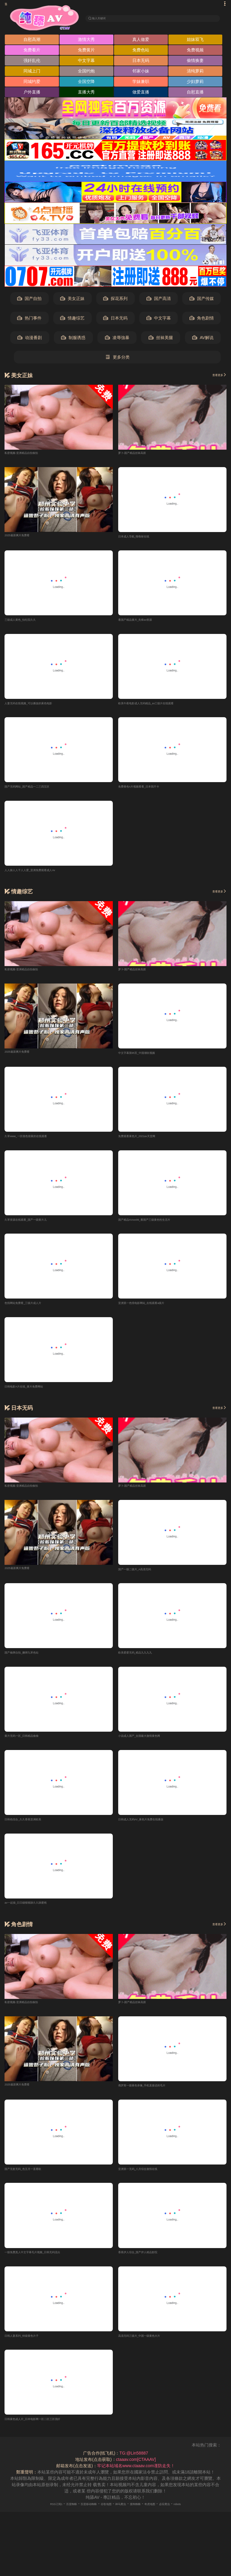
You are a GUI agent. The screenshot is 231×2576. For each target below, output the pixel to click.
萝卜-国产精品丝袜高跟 (140, 454)
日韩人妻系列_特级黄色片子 (31, 2350)
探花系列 (115, 300)
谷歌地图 (102, 2519)
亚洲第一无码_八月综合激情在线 (149, 2182)
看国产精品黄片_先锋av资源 (144, 622)
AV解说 (203, 339)
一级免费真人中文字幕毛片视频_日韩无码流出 (48, 2266)
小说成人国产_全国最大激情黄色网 (151, 1746)
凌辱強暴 (117, 339)
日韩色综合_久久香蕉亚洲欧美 (33, 1830)
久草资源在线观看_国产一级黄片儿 (37, 1226)
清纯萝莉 (195, 72)
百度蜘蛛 (53, 2519)
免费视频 (195, 51)
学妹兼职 (140, 83)
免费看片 (31, 51)
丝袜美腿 (161, 339)
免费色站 (140, 51)
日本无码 (140, 62)
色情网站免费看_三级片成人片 (33, 1310)
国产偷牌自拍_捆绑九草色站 (31, 1662)
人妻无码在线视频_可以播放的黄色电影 (42, 706)
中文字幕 (86, 62)
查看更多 (215, 376)
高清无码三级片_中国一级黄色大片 (151, 2350)
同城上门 (31, 72)
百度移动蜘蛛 (78, 2519)
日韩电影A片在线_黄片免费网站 (34, 1394)
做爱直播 (140, 93)
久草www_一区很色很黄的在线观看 (38, 1142)
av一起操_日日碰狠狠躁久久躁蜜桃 (37, 1914)
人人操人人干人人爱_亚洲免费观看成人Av (44, 874)
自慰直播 (195, 93)
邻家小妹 (140, 72)
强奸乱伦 (31, 62)
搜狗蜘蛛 (144, 2519)
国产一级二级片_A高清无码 (144, 1578)
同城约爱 (31, 83)
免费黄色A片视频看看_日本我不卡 (150, 790)
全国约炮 (86, 72)
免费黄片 (86, 51)
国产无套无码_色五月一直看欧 (33, 2182)
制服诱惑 (73, 339)
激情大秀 (86, 41)
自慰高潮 (31, 41)
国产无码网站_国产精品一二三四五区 (39, 790)
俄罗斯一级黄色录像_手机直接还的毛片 (155, 2098)
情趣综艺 (72, 320)
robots (203, 2519)
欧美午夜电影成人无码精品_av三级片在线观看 (161, 706)
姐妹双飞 (195, 41)
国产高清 (158, 300)
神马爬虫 (123, 2519)
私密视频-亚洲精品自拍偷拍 (31, 454)
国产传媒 (201, 300)
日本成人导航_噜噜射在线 (142, 538)
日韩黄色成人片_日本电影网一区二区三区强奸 (48, 2434)
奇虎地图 (164, 2519)
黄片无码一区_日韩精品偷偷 (31, 1746)
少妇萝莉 (195, 83)
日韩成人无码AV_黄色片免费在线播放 (153, 1830)
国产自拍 (29, 300)
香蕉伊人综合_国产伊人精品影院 (149, 2266)
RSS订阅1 (31, 2519)
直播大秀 (86, 93)
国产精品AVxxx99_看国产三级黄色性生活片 (159, 1226)
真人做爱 (140, 41)
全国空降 (86, 83)
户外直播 (31, 93)
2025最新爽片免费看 (24, 536)
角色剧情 (201, 320)
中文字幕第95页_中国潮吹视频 (147, 1058)
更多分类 (117, 359)
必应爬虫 (185, 2519)
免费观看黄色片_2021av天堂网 (147, 1142)
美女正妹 (72, 300)
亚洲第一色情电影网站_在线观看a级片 (154, 1310)
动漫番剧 (29, 339)
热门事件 (29, 320)
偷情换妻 (195, 62)
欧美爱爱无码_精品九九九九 (144, 1662)
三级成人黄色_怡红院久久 (29, 622)
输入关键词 (106, 18)
